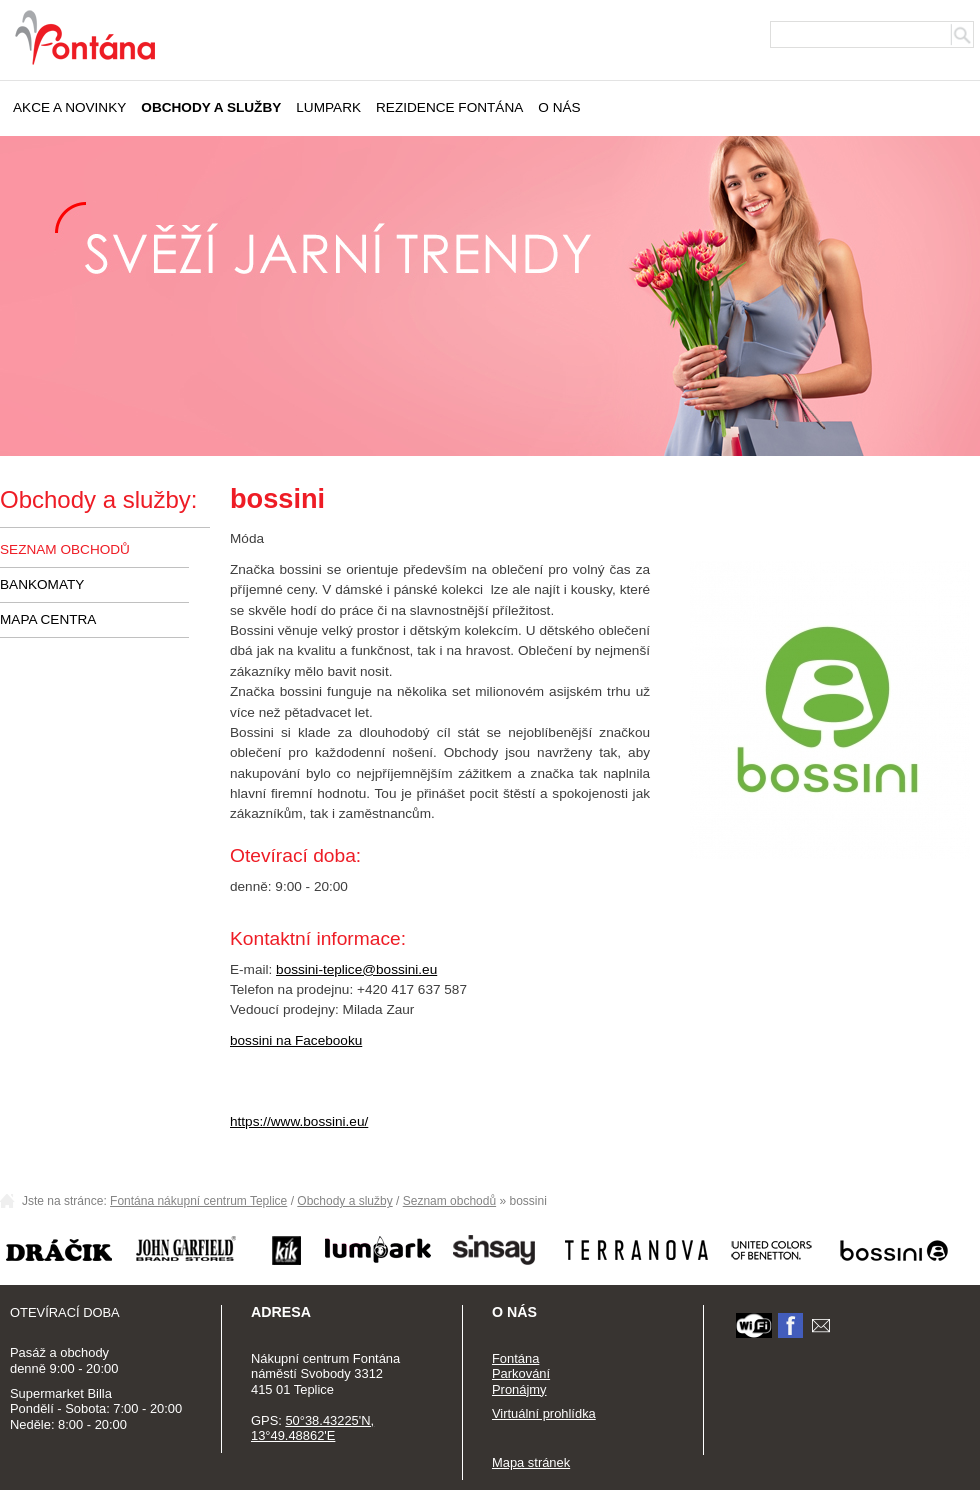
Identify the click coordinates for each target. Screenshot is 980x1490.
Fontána (515, 1358)
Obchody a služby (211, 107)
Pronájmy (519, 1389)
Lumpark (328, 107)
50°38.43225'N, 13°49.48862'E (312, 1428)
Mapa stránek (531, 1462)
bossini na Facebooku (296, 1040)
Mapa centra (48, 619)
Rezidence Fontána (449, 107)
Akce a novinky (69, 107)
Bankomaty (42, 584)
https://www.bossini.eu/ (299, 1121)
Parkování (521, 1373)
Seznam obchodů (65, 549)
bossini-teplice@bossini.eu (356, 969)
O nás (559, 107)
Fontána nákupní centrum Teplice (198, 1201)
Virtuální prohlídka (544, 1413)
